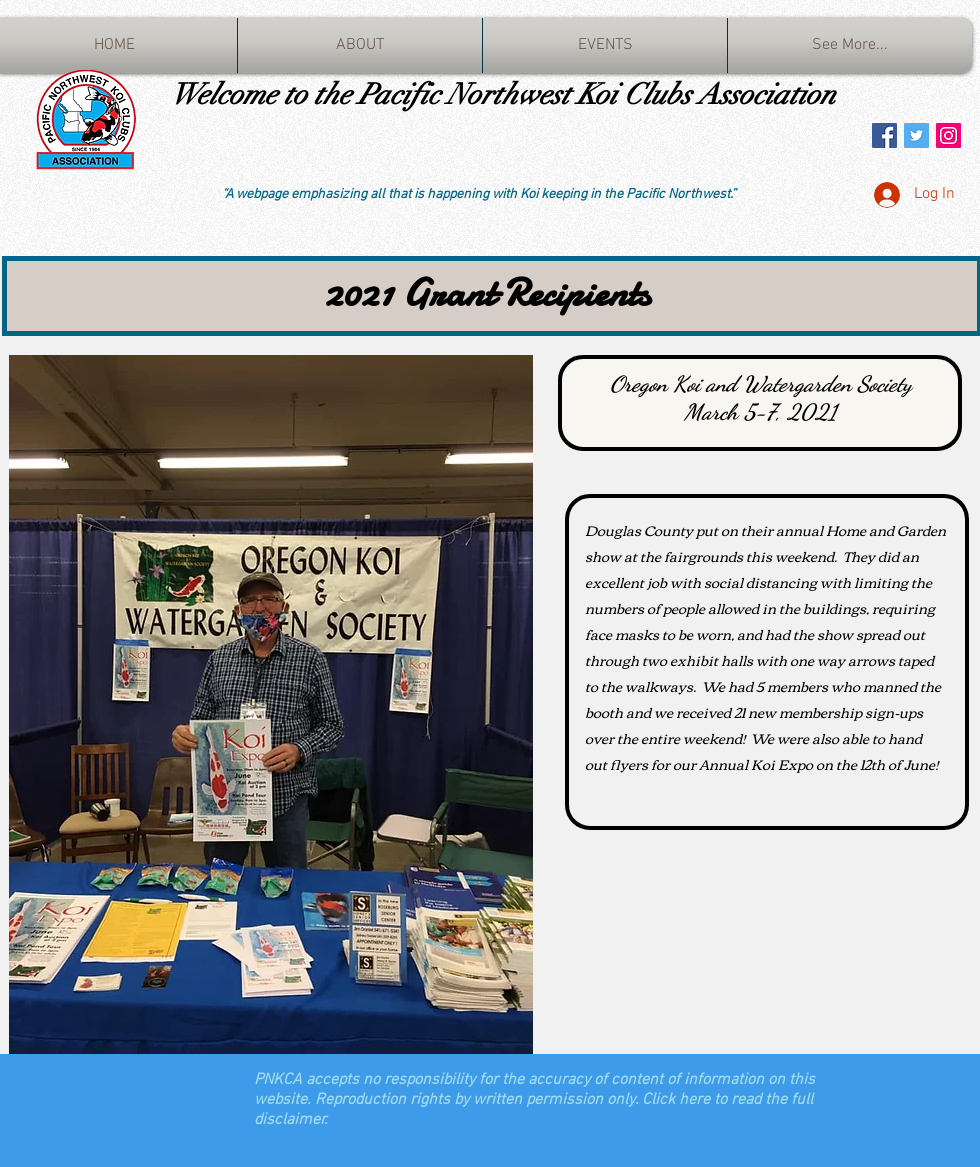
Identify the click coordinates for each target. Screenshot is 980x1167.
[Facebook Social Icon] (884, 135)
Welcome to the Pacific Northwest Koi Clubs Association (503, 94)
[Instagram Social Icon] (948, 135)
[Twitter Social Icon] (916, 135)
